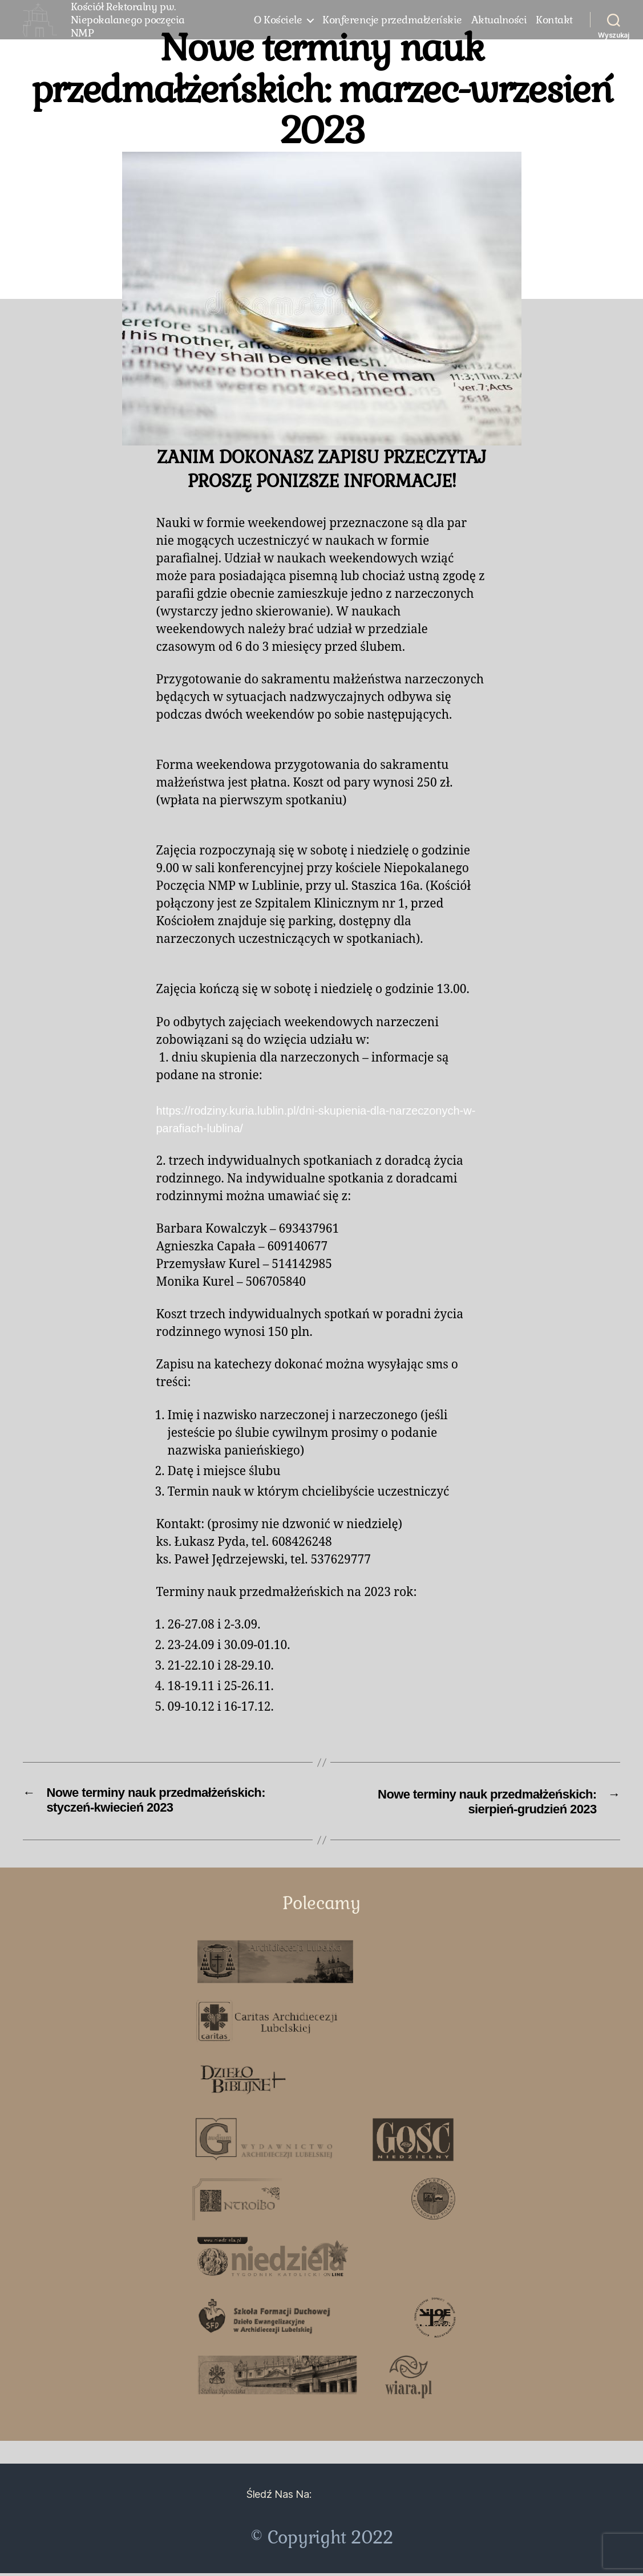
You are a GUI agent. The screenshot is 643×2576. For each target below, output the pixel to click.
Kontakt (554, 25)
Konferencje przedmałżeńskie (392, 25)
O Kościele (278, 25)
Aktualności (499, 25)
